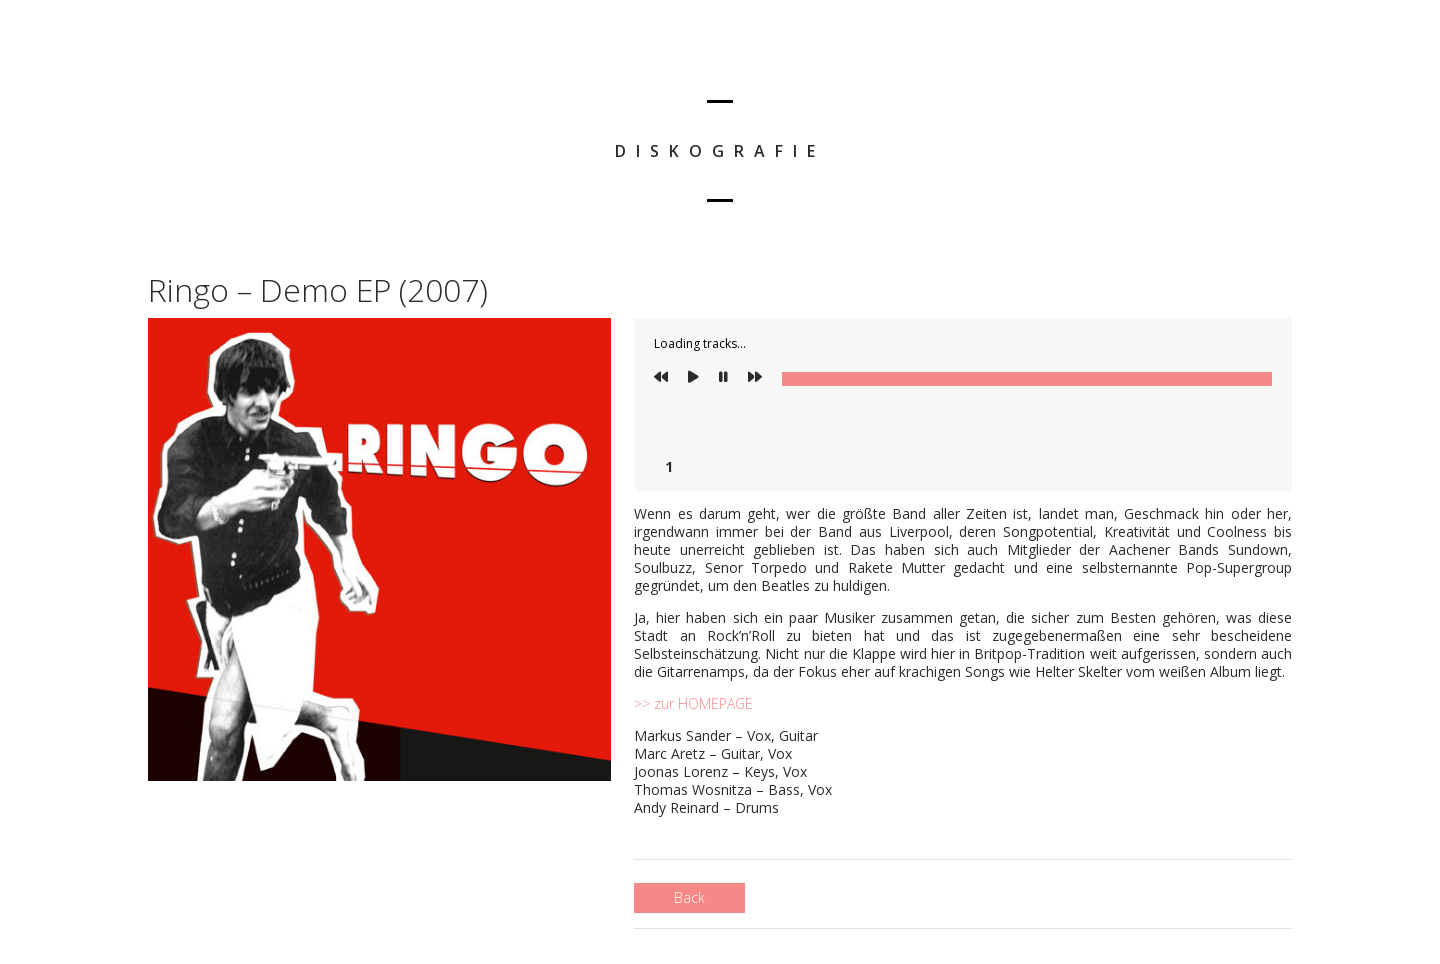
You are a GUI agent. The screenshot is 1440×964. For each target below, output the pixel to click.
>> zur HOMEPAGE (693, 703)
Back (689, 897)
